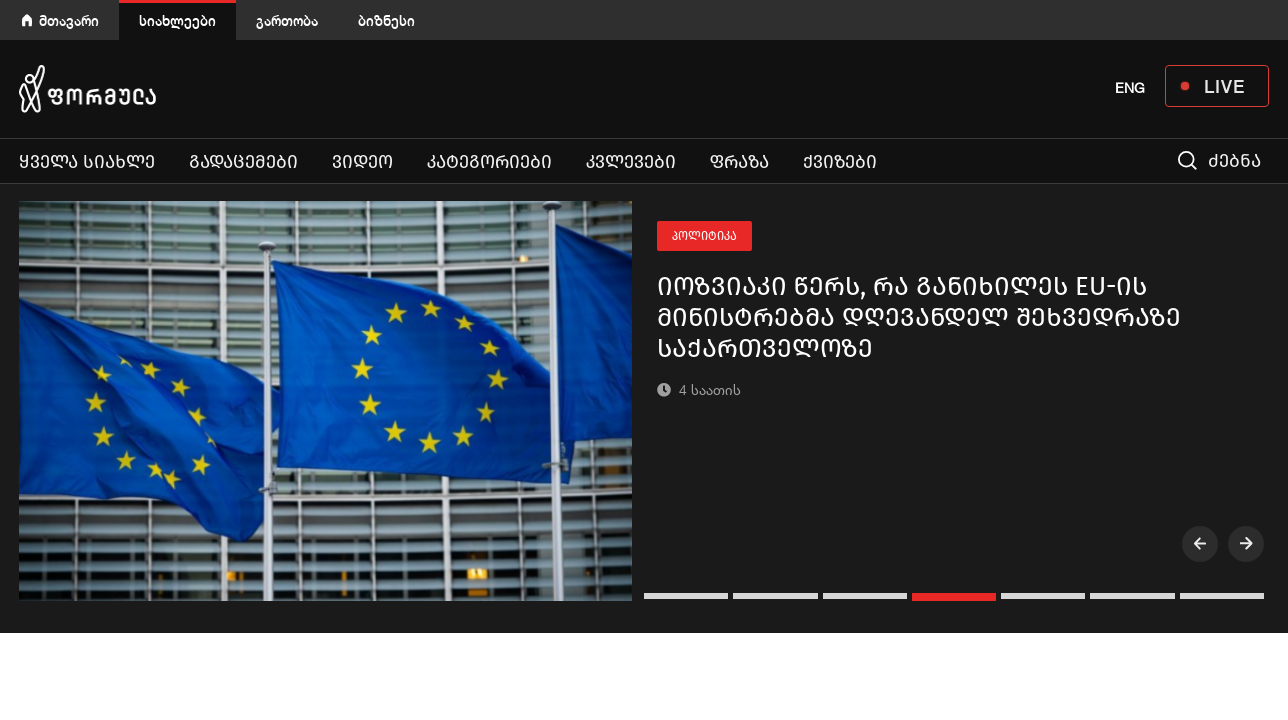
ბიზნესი (386, 20)
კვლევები (631, 162)
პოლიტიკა (704, 236)
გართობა (287, 20)
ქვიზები (840, 162)
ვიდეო (362, 162)
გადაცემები (243, 162)
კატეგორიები (489, 162)
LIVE (1224, 86)
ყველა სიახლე (87, 162)
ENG (1130, 88)
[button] (688, 596)
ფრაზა (739, 162)
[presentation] (1200, 544)
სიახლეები (177, 20)
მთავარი (69, 20)
